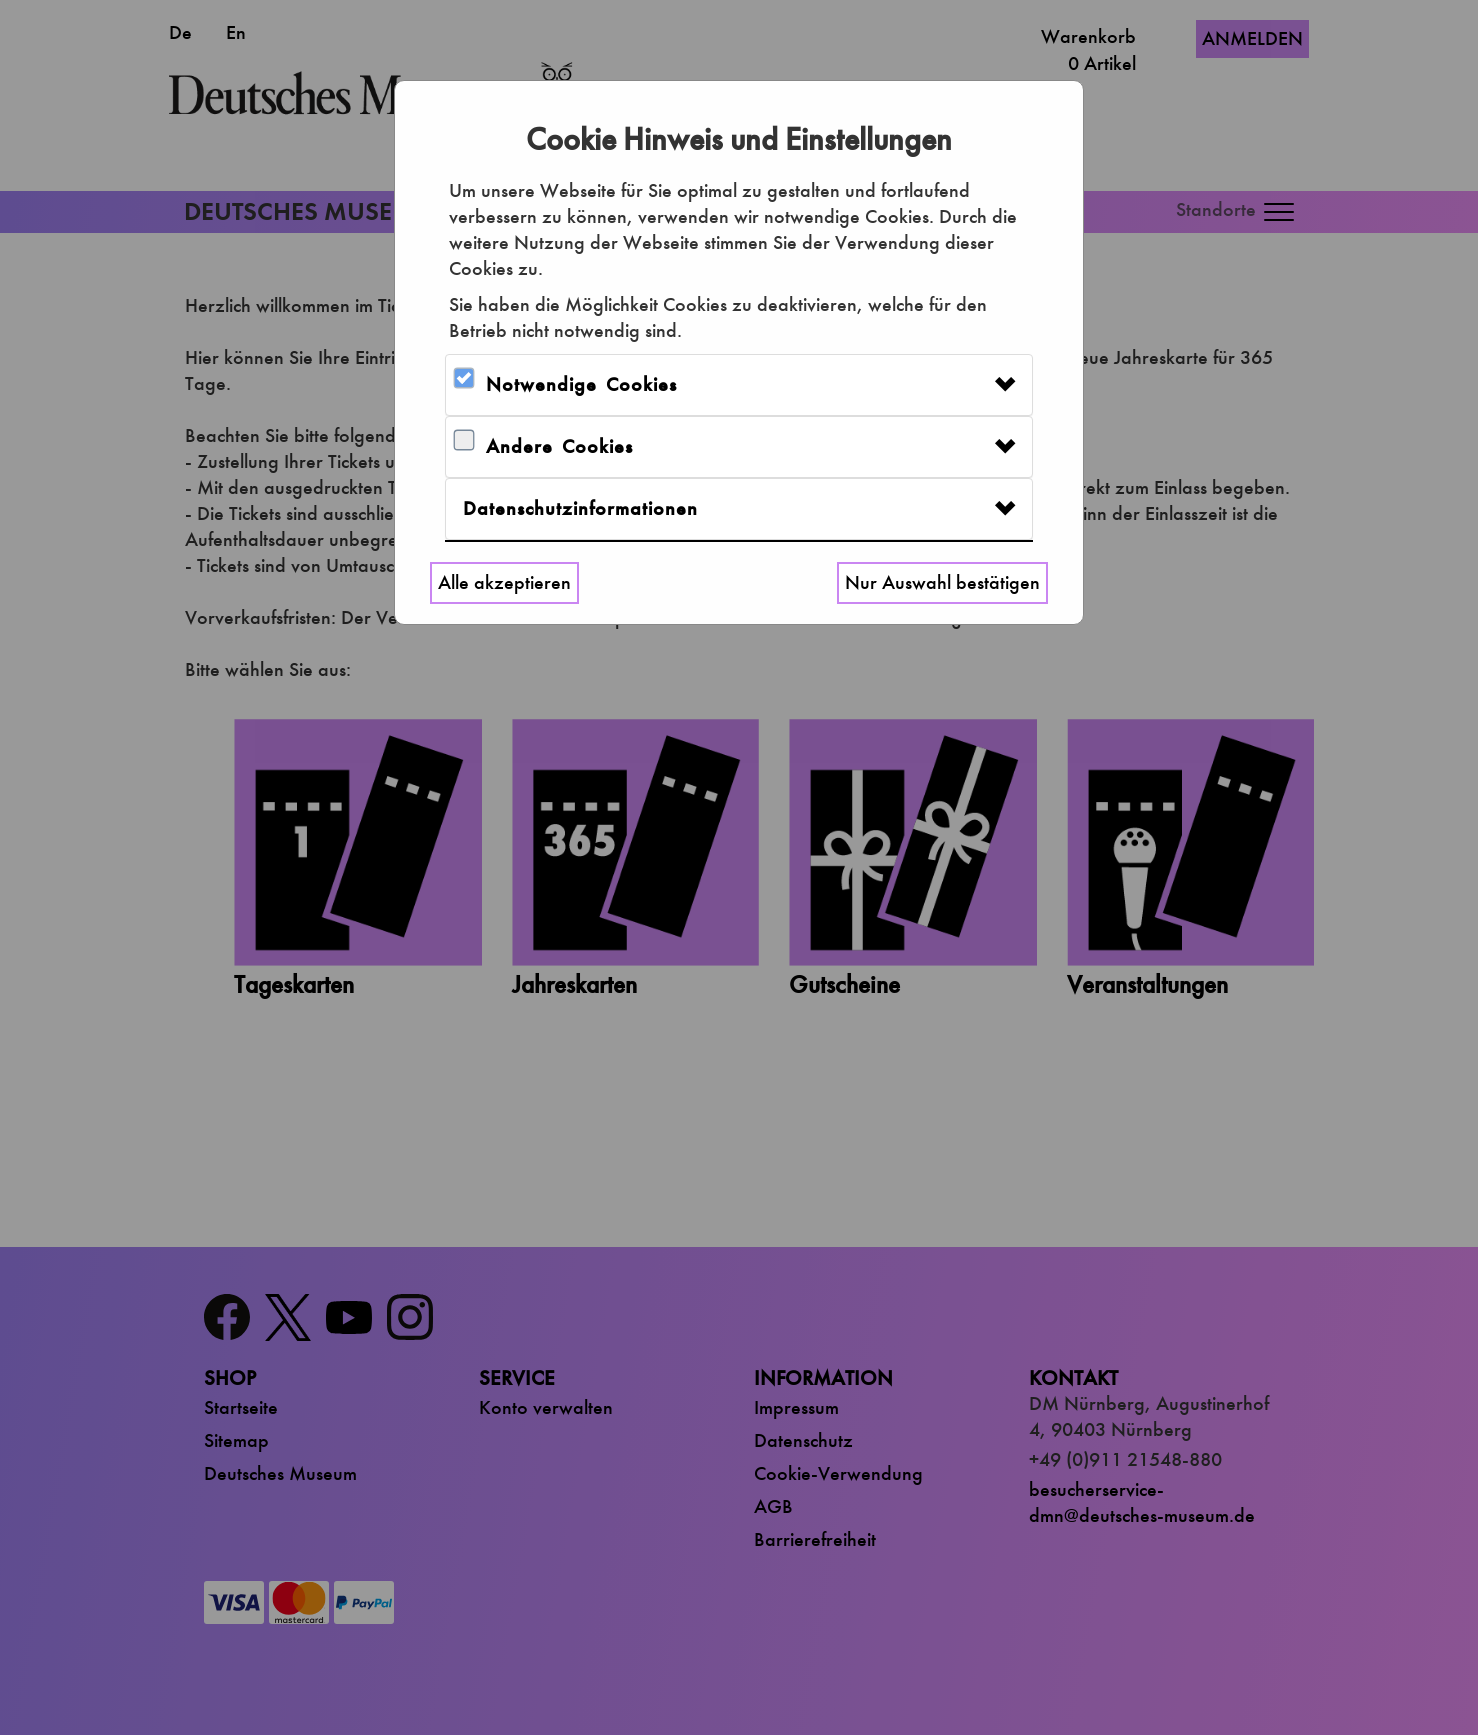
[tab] (738, 385)
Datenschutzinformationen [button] (580, 508)
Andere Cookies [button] (559, 446)
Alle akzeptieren (504, 582)
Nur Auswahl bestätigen (942, 582)
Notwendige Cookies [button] (581, 384)
